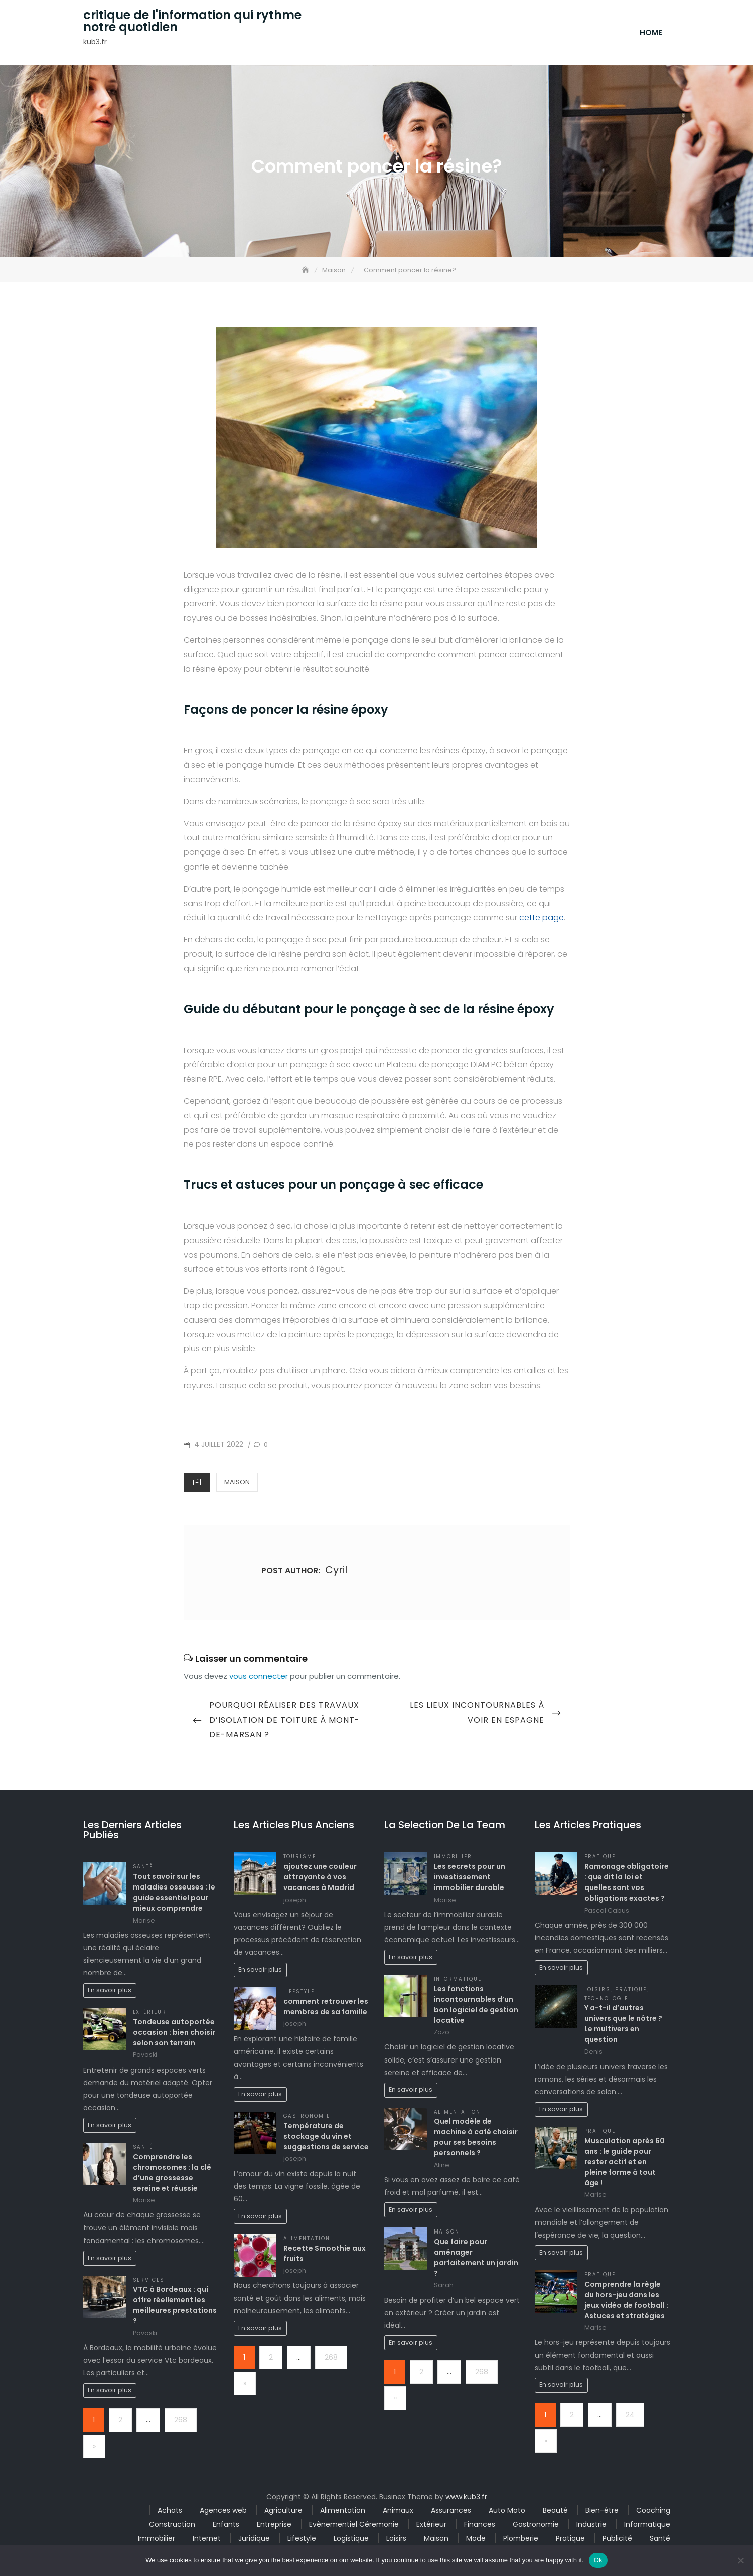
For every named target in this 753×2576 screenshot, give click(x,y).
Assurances (451, 2512)
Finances (479, 2526)
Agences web (223, 2512)
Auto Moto (507, 2512)
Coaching (653, 2512)
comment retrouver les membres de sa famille (325, 2008)
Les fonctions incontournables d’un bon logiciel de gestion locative (476, 2006)
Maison (237, 1483)
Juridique (254, 2540)
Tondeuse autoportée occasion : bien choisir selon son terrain (174, 2033)
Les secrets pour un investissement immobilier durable (469, 1879)
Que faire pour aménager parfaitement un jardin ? (476, 2259)
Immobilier (453, 1858)
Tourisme (300, 1858)
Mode (476, 2540)
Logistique (351, 2540)
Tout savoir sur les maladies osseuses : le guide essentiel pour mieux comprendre (174, 1894)
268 (180, 2422)
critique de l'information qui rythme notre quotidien (192, 22)
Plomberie (520, 2540)
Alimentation (307, 2240)
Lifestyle (299, 1993)
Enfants (226, 2526)
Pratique (600, 1858)
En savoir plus (109, 1992)
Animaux (398, 2512)
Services (149, 2281)
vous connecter (258, 1678)
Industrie (591, 2526)
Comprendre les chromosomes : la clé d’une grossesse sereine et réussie (172, 2174)
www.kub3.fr (466, 2498)
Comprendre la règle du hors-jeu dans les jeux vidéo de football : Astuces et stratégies (626, 2301)
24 (630, 2416)
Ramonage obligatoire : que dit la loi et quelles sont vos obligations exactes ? (626, 1884)
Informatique (458, 1981)
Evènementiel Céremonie (354, 2526)
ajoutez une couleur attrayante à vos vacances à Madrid (320, 1879)
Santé (143, 1868)
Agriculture (283, 2512)
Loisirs (597, 1991)
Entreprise (274, 2526)
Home (651, 33)
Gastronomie (307, 2118)
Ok (598, 2560)
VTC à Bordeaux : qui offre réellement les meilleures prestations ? (175, 2307)
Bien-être (602, 2512)
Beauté (555, 2512)
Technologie (606, 2000)
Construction (172, 2526)
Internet (207, 2540)
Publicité (617, 2540)
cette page (541, 919)
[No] (740, 2560)
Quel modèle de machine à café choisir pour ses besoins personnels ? (476, 2139)
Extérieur (150, 2014)
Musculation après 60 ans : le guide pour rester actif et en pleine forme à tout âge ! (624, 2164)
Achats (170, 2512)
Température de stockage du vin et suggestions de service (326, 2137)
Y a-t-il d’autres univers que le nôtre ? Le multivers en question (623, 2025)
